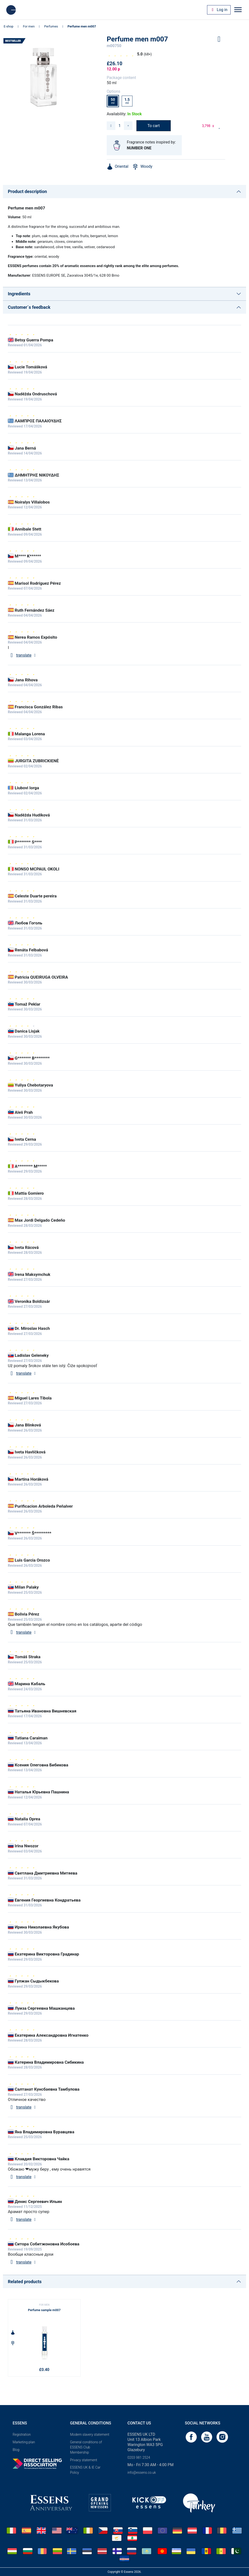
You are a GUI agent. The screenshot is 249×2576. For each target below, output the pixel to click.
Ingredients (19, 293)
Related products (25, 2281)
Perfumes (51, 26)
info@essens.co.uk (142, 2472)
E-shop (8, 26)
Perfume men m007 (81, 26)
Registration (22, 2434)
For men (29, 26)
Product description (27, 191)
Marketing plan (24, 2442)
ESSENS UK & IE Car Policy (85, 2469)
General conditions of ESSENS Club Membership (86, 2447)
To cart (153, 125)
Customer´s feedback (29, 307)
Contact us (139, 2423)
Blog (16, 2450)
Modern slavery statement (89, 2434)
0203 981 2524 (139, 2457)
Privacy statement (83, 2460)
